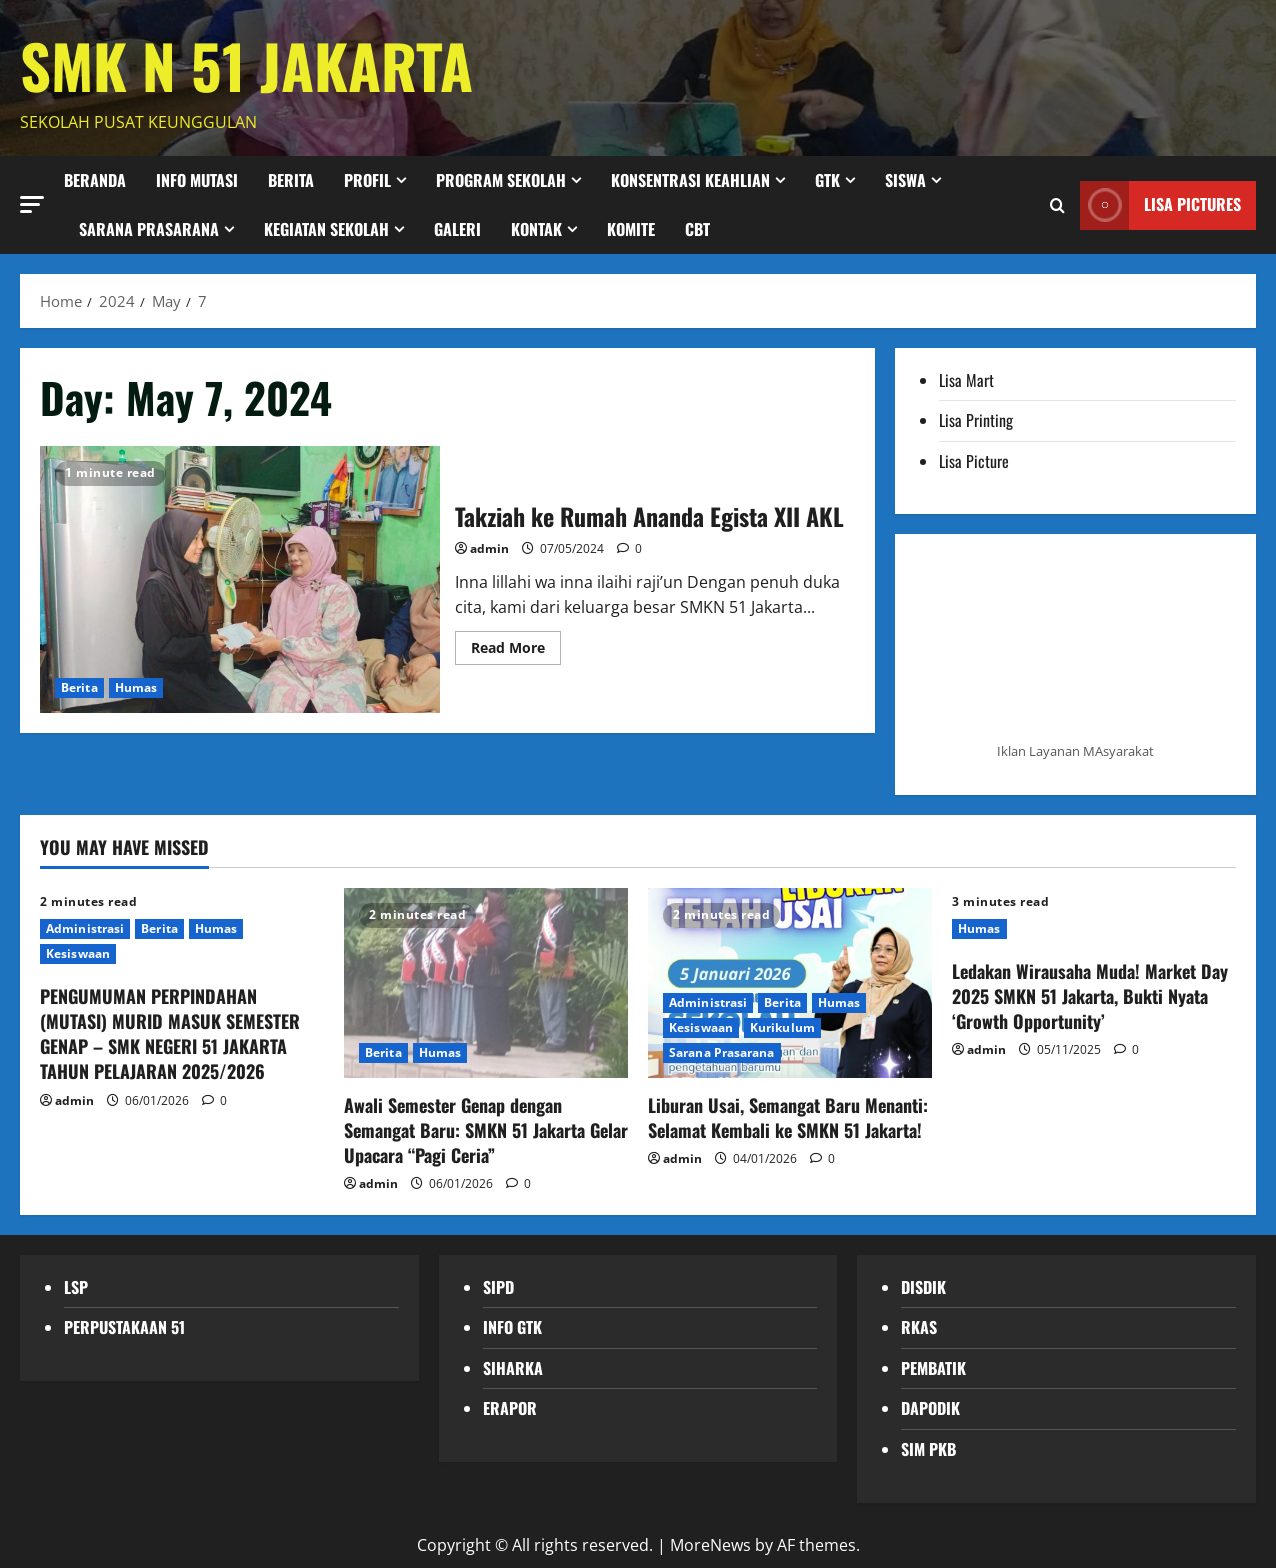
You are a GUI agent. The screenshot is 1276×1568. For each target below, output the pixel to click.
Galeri (457, 229)
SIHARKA (513, 1368)
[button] (32, 203)
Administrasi (85, 928)
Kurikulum (782, 1027)
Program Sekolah (501, 180)
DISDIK (923, 1287)
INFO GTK (512, 1327)
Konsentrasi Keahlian (690, 180)
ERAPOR (510, 1408)
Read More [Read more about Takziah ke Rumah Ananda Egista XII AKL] (516, 651)
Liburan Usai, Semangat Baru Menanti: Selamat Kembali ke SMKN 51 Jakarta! (788, 1117)
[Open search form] (1057, 204)
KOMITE (631, 229)
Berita (79, 687)
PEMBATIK (933, 1368)
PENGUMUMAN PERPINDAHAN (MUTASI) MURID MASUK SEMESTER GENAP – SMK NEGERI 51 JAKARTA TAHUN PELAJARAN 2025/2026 (170, 1034)
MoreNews (710, 1545)
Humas (136, 687)
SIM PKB (928, 1449)
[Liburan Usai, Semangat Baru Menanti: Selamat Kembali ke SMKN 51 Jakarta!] (790, 982)
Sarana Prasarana (149, 229)
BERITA (291, 180)
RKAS (919, 1327)
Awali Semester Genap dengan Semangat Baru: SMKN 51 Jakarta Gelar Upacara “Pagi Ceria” (486, 1130)
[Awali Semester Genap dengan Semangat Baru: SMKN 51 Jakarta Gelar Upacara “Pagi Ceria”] (486, 982)
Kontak (536, 229)
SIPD (498, 1287)
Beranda (95, 180)
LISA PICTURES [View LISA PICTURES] (1160, 204)
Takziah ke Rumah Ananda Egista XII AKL (240, 579)
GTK (827, 180)
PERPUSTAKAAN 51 (124, 1327)
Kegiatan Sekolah (326, 229)
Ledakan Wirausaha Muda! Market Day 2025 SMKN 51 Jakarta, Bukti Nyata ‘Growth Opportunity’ (1090, 996)
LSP (76, 1287)
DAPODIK (930, 1408)
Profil (367, 180)
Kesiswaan (78, 953)
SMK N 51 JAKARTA (246, 64)
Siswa (905, 180)
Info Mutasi (197, 180)
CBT (697, 229)
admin (489, 548)
